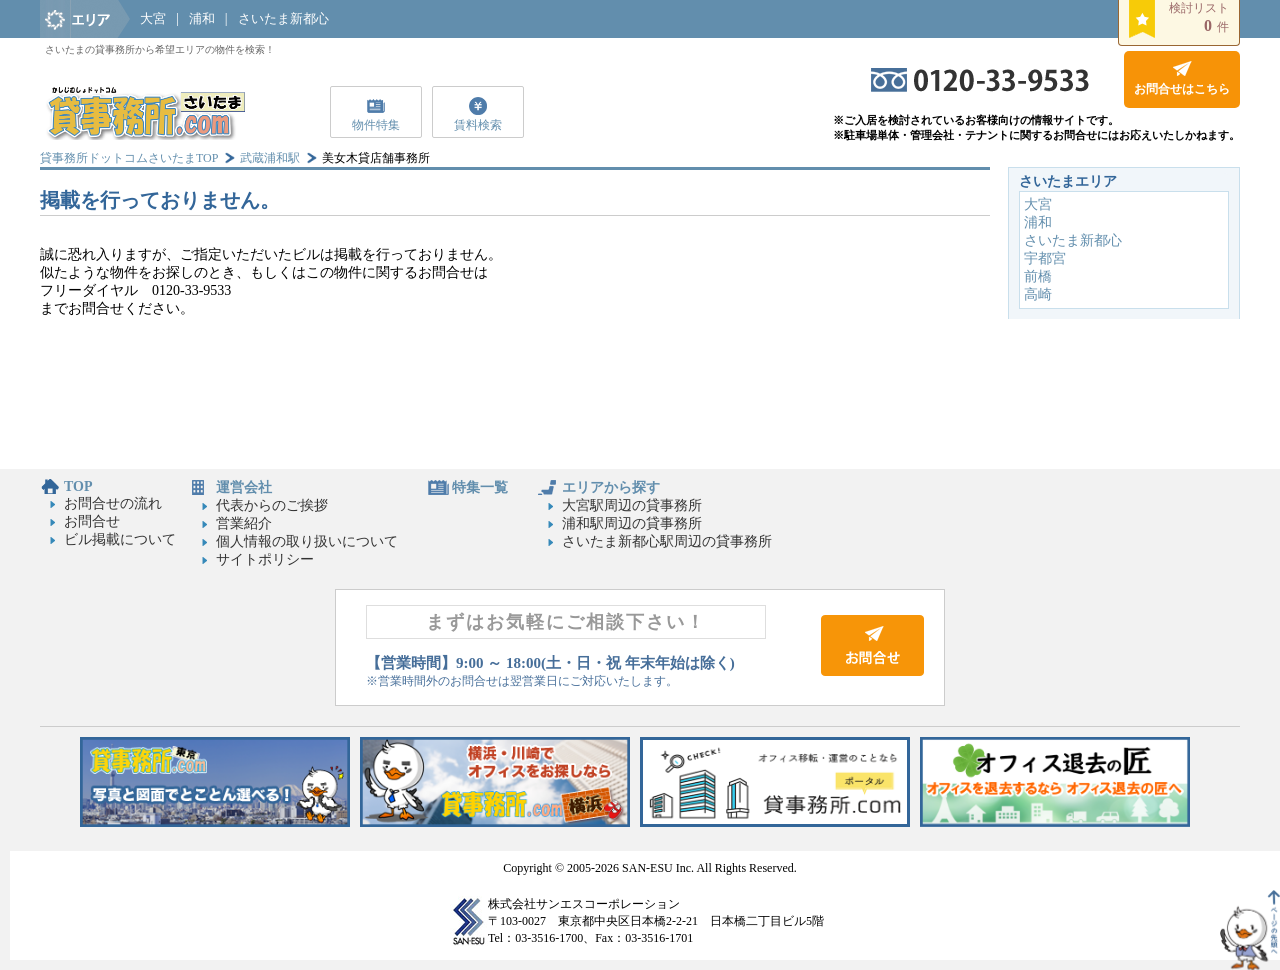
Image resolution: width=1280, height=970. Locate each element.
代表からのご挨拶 (272, 505)
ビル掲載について (120, 539)
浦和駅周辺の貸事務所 (632, 523)
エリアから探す (611, 487)
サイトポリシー (265, 559)
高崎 (1038, 294)
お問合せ (92, 521)
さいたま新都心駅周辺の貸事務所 (667, 541)
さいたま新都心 (283, 18)
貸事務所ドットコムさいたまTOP (129, 158)
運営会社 (244, 487)
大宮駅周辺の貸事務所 (632, 505)
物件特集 (376, 125)
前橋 (1038, 276)
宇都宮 (1045, 258)
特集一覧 (480, 487)
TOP (78, 486)
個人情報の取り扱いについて (307, 541)
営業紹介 (244, 523)
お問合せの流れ (113, 503)
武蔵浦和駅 (270, 158)
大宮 (153, 18)
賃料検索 (478, 125)
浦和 (202, 18)
